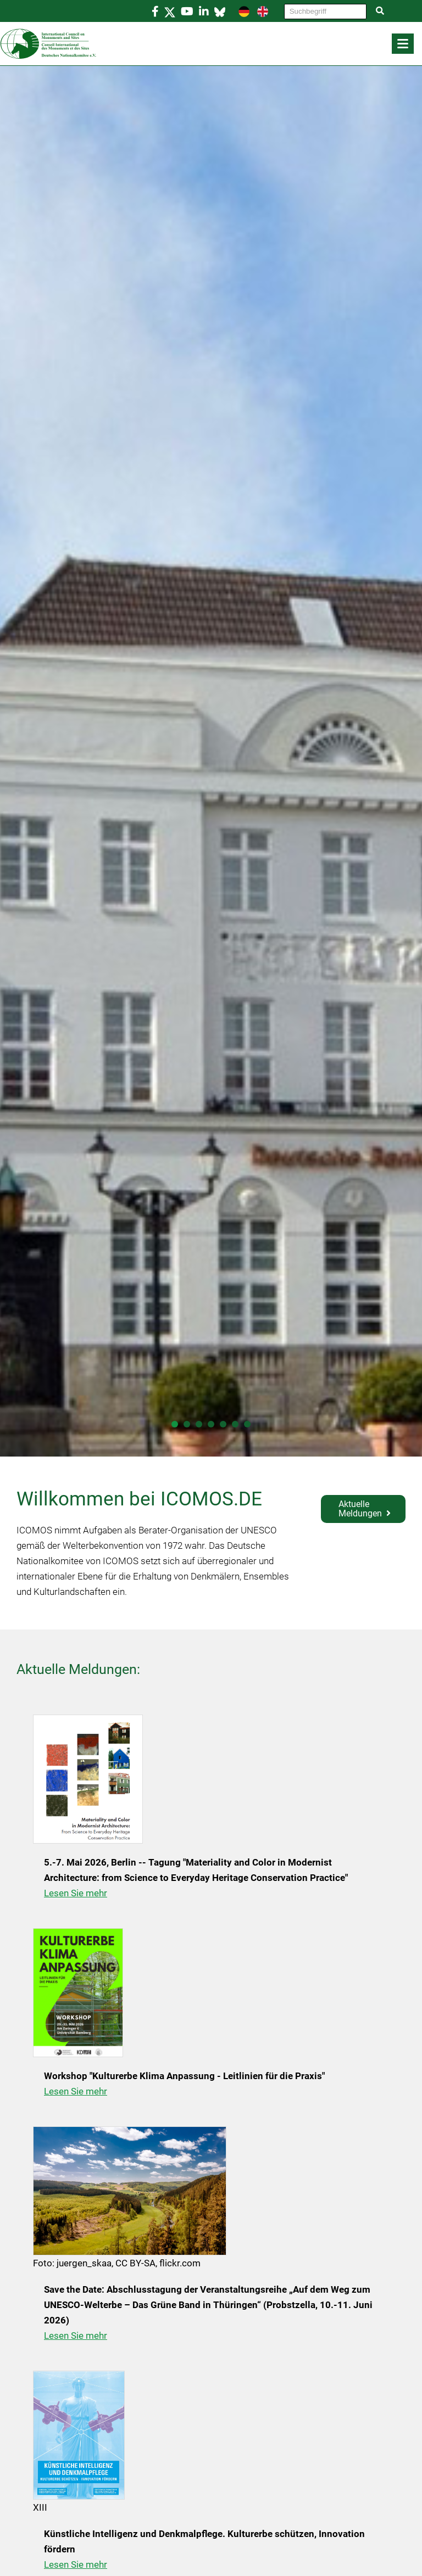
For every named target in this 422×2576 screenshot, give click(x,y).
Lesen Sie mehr (75, 1893)
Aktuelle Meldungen (360, 1509)
